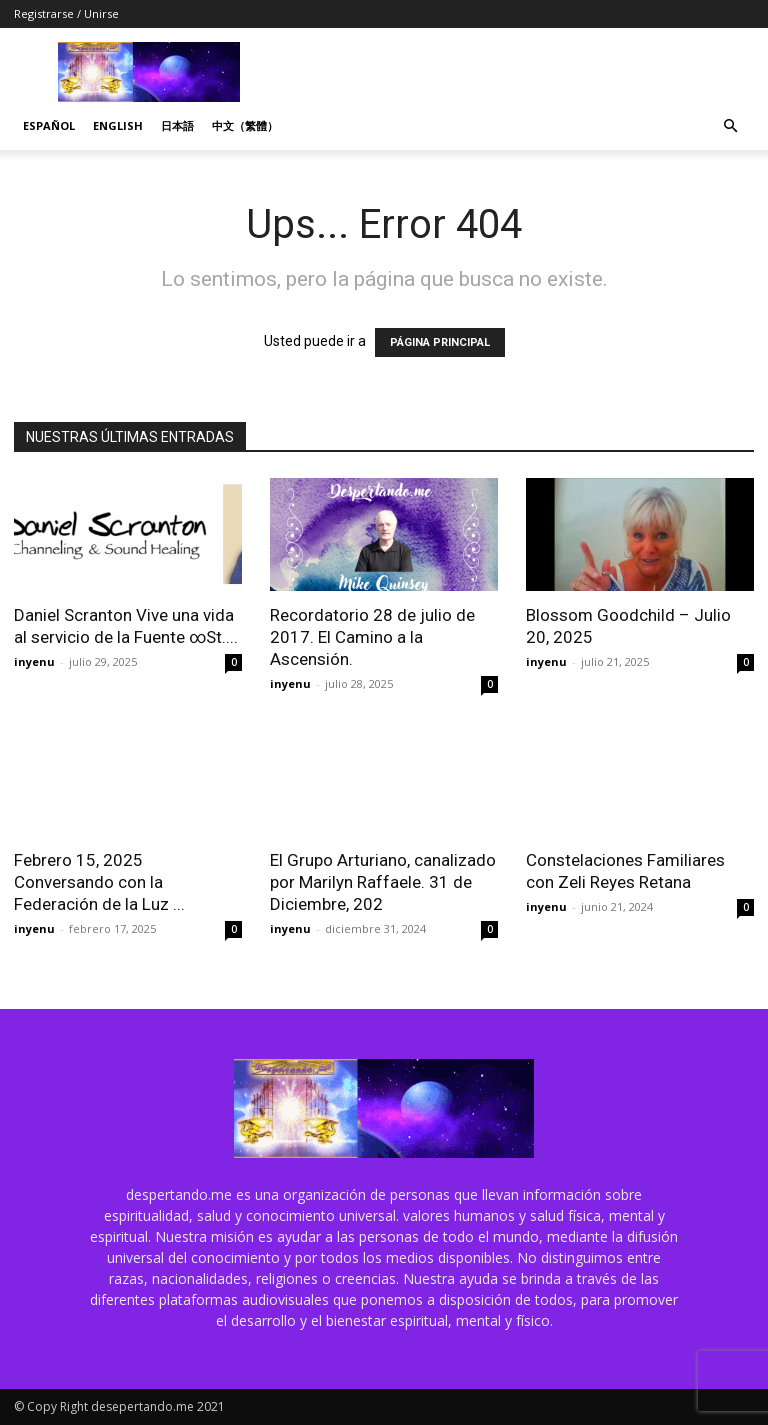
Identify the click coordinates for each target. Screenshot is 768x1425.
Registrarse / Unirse (66, 13)
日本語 (177, 125)
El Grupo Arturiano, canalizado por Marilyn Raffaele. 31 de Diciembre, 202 (383, 882)
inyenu (34, 661)
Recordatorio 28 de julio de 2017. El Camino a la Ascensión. (372, 637)
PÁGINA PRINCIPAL (440, 342)
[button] (730, 126)
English (118, 125)
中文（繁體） (245, 125)
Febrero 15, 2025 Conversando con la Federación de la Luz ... (99, 882)
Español (49, 125)
